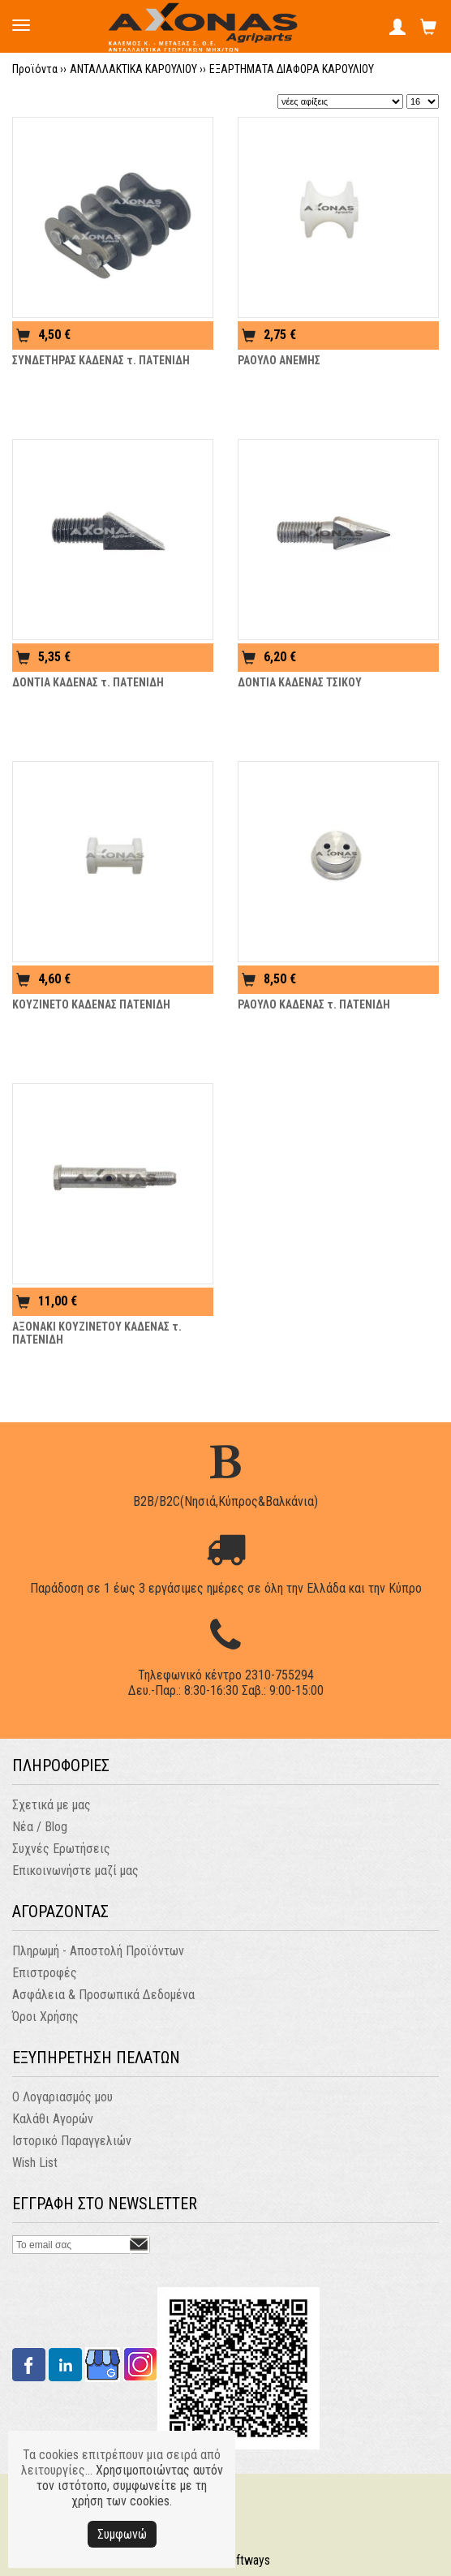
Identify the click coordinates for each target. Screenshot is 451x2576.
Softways (246, 2560)
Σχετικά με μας (51, 1805)
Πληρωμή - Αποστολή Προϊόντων (98, 1951)
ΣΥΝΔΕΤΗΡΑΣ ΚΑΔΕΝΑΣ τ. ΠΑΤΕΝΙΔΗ (101, 360)
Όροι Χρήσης (45, 2016)
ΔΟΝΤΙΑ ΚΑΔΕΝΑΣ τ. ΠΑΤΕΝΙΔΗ (88, 682)
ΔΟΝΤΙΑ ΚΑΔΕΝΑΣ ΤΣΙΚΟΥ (300, 682)
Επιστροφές (44, 1972)
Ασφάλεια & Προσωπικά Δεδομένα (103, 1994)
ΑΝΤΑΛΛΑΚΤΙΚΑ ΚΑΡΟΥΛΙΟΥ (133, 68)
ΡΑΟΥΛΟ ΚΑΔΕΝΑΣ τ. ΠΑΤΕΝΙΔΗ (314, 1004)
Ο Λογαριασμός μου (62, 2097)
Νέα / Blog (39, 1826)
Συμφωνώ (122, 2534)
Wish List (35, 2162)
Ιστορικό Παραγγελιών (71, 2140)
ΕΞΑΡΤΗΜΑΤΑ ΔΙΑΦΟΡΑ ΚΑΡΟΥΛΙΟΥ (291, 68)
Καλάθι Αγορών (52, 2119)
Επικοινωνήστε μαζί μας (75, 1870)
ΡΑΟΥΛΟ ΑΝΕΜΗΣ (279, 360)
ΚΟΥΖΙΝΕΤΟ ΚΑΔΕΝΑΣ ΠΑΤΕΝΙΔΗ (91, 1004)
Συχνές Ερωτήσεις (61, 1848)
